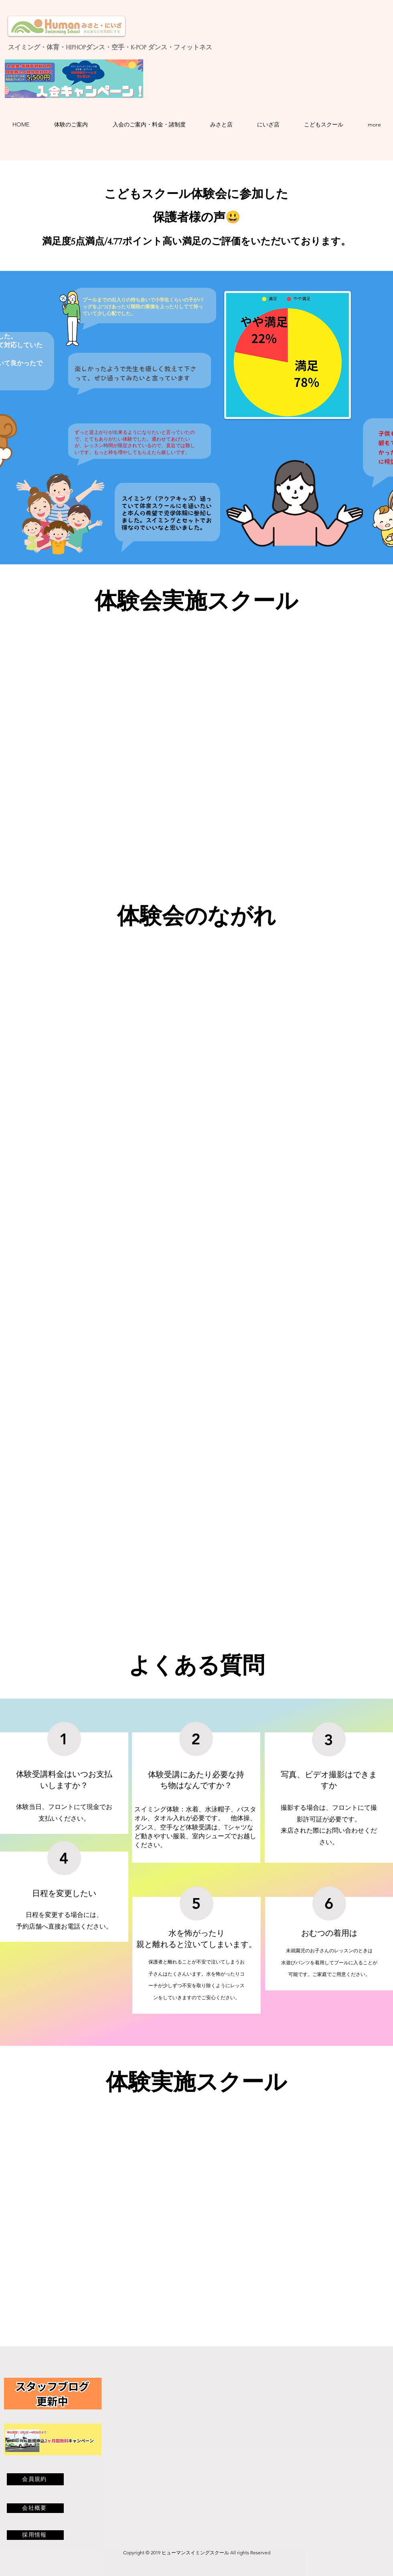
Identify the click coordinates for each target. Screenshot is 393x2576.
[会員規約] (35, 2479)
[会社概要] (35, 2508)
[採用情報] (35, 2535)
